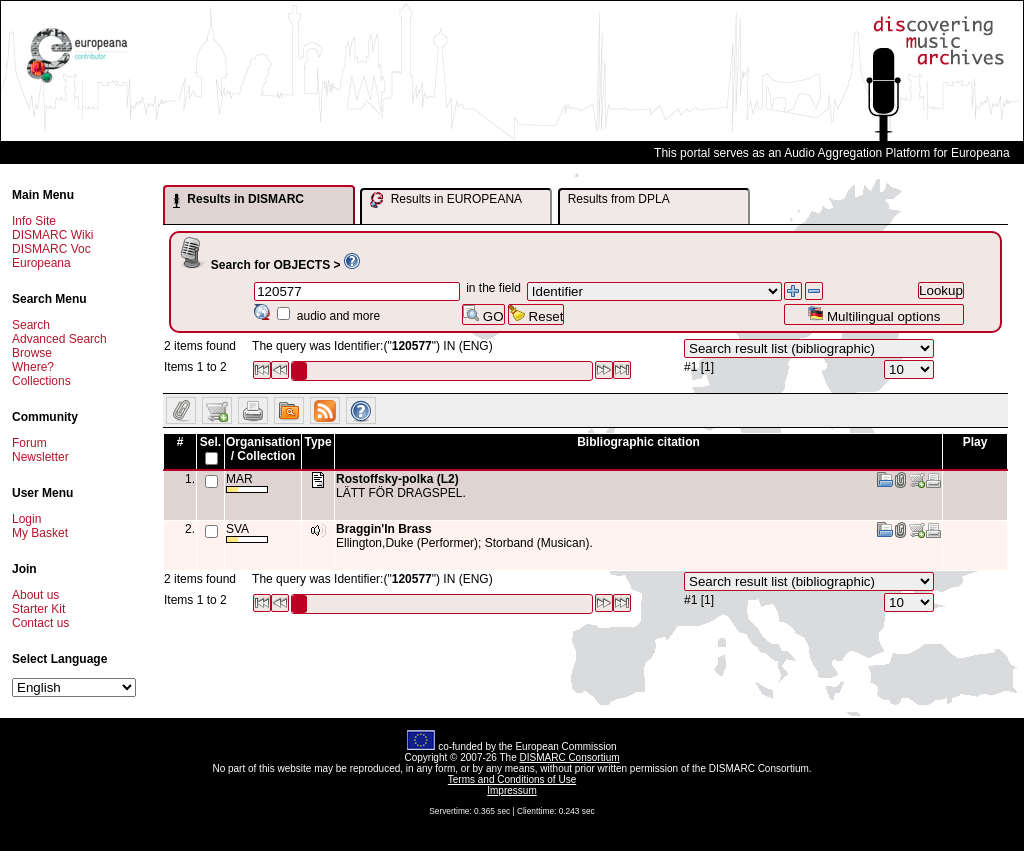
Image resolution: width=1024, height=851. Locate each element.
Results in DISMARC (238, 200)
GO (483, 314)
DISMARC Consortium (570, 757)
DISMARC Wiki (52, 235)
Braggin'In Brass (384, 529)
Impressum (511, 790)
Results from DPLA (619, 199)
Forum (29, 443)
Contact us (40, 623)
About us (35, 595)
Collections (41, 381)
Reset (536, 314)
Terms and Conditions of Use (512, 779)
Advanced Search (59, 339)
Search (31, 325)
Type (317, 442)
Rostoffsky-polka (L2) (397, 479)
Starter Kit (38, 609)
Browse (32, 353)
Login (26, 519)
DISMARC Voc (51, 249)
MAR (247, 482)
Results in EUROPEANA (446, 200)
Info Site (34, 221)
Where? (33, 367)
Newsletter (40, 457)
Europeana (41, 263)
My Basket (40, 533)
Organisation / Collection (263, 449)
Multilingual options (873, 314)
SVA (247, 532)
